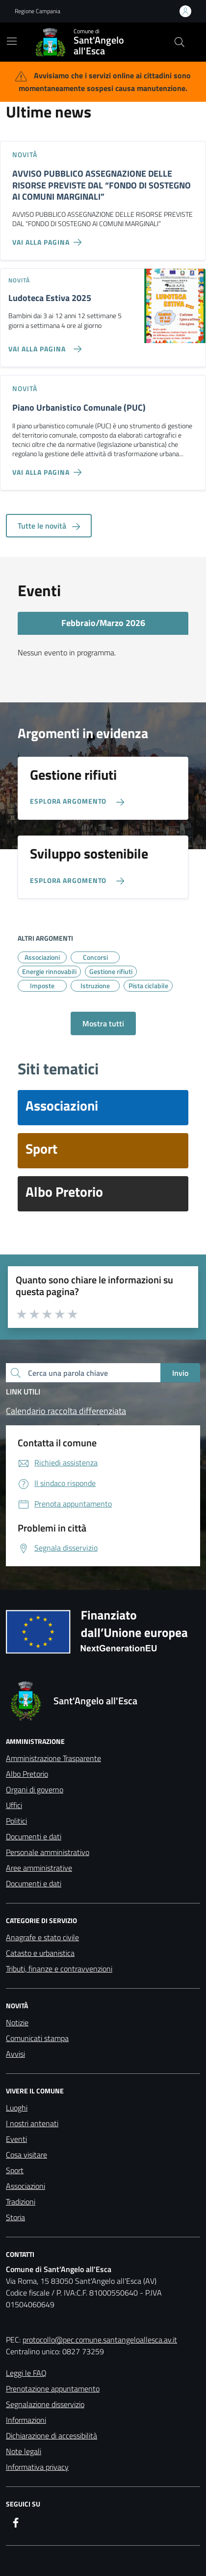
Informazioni (26, 2420)
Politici (16, 1821)
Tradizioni (20, 2201)
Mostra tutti (103, 1023)
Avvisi (15, 2054)
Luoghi (16, 2107)
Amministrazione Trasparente (53, 1758)
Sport (15, 2170)
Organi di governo (34, 1789)
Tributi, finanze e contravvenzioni (59, 1968)
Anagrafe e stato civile (42, 1937)
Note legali (23, 2451)
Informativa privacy (37, 2467)
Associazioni (25, 2186)
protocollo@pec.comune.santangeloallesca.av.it (100, 2339)
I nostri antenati (32, 2123)
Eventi (16, 2139)
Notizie (17, 2022)
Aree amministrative (39, 1868)
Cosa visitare (26, 2154)
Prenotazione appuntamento (53, 2388)
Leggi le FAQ (26, 2373)
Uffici (14, 1805)
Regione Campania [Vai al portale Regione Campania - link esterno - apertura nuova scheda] (37, 11)
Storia (15, 2217)
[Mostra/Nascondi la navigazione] (12, 41)
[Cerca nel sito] (179, 42)
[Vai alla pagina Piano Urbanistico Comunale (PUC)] (48, 468)
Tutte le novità (49, 526)
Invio (180, 1373)
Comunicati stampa (37, 2038)
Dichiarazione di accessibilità (51, 2435)
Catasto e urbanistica (40, 1953)
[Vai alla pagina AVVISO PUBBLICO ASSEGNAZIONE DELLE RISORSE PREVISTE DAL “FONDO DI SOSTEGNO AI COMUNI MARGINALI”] (48, 238)
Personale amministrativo (47, 1852)
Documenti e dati (33, 1836)
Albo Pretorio (27, 1774)
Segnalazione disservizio (45, 2404)
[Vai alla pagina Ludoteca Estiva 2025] (42, 345)
